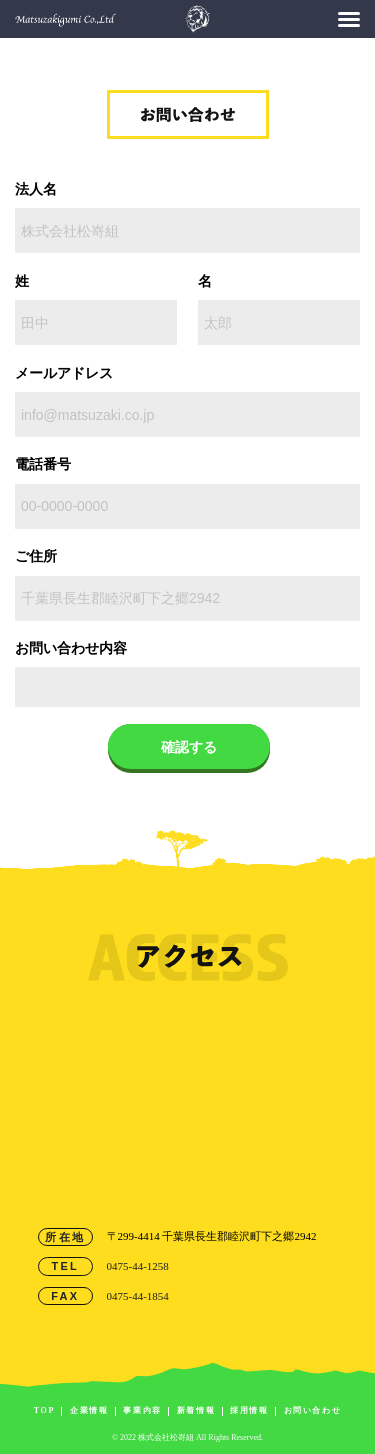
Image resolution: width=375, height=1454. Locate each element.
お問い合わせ (313, 1410)
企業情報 (89, 1410)
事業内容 (142, 1410)
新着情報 (196, 1410)
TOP (44, 1410)
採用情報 (249, 1410)
